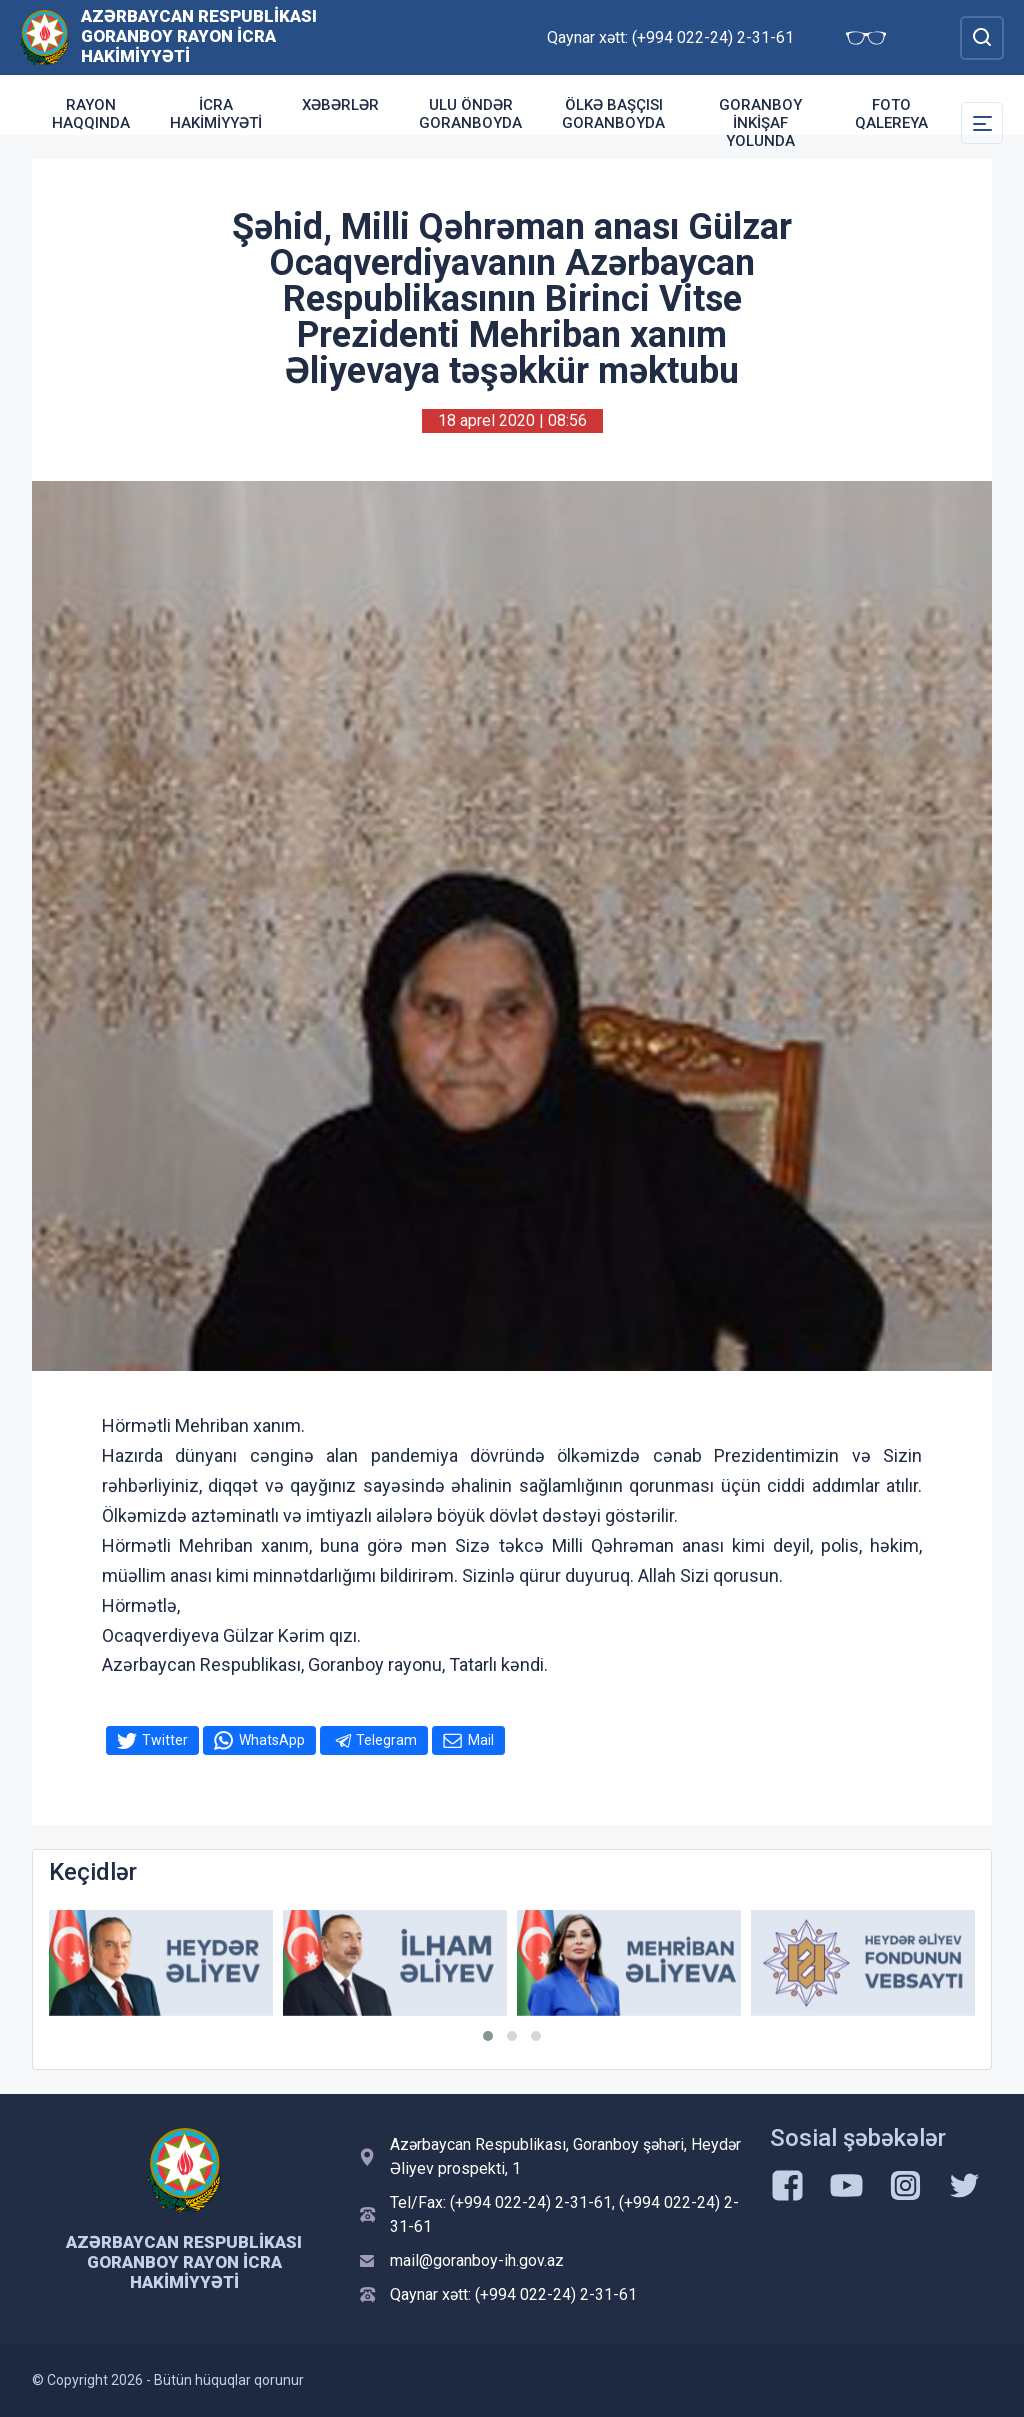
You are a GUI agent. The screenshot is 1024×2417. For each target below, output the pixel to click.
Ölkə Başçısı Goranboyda (613, 114)
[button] (488, 2036)
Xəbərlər (340, 105)
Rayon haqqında (91, 114)
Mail (481, 1740)
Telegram (386, 1740)
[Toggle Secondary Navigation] (982, 123)
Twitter (165, 1740)
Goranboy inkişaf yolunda (760, 123)
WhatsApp (272, 1740)
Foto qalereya (891, 114)
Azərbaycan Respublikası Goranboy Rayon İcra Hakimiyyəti (199, 36)
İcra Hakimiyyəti (216, 114)
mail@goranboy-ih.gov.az (477, 2260)
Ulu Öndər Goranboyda (470, 114)
